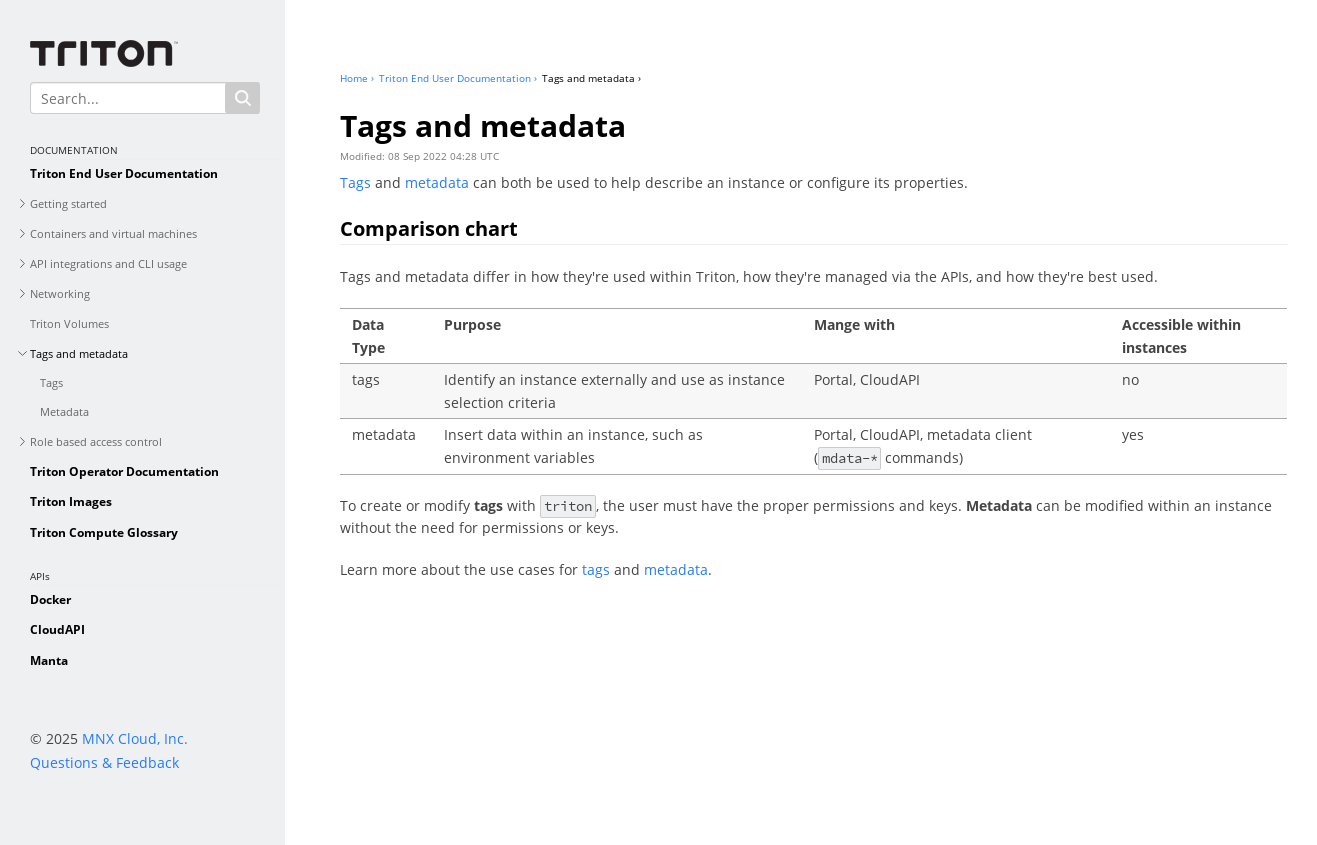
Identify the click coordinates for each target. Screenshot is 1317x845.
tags (596, 569)
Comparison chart (429, 228)
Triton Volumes (69, 323)
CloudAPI (57, 629)
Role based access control (96, 441)
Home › (357, 78)
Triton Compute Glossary (104, 532)
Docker (50, 599)
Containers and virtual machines (113, 233)
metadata (437, 182)
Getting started (68, 203)
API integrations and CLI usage (108, 263)
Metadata (64, 411)
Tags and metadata (79, 353)
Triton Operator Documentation (124, 471)
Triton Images (71, 501)
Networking (60, 293)
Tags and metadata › (591, 78)
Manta (49, 660)
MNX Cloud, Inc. (135, 738)
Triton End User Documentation (124, 173)
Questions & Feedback (104, 762)
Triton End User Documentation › (458, 78)
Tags (51, 382)
